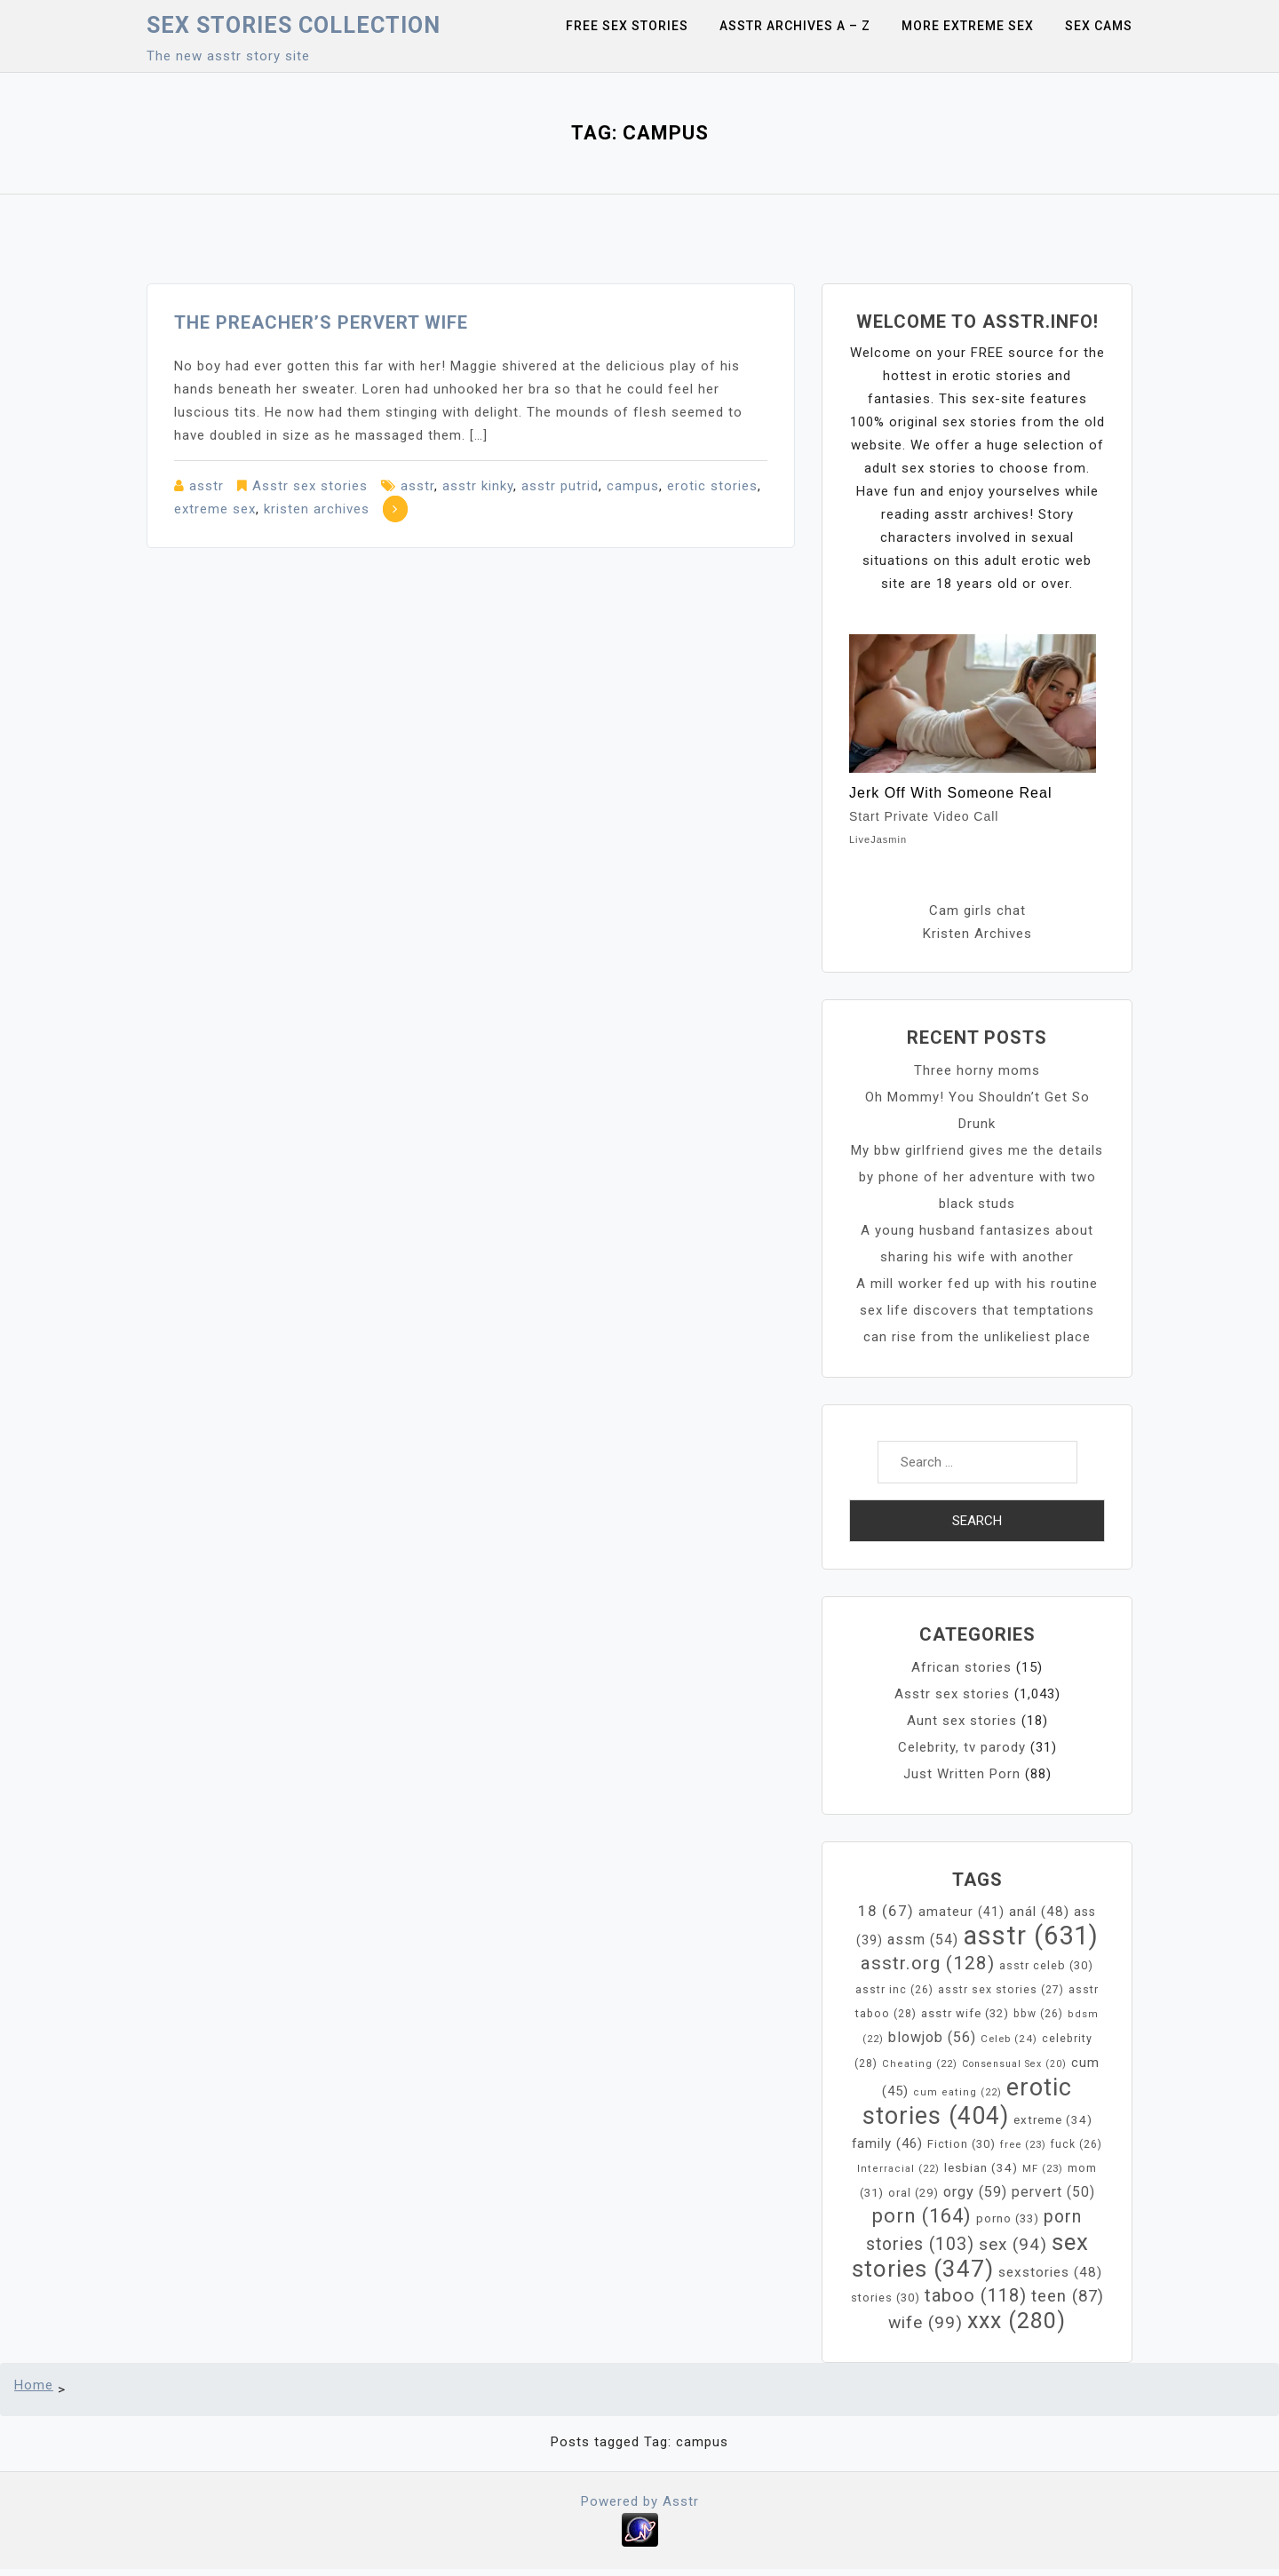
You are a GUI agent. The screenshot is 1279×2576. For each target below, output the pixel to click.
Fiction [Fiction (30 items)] (961, 2144)
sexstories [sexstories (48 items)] (1050, 2272)
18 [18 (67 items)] (886, 1911)
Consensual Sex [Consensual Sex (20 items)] (1014, 2064)
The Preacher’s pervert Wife (321, 322)
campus (633, 486)
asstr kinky (477, 486)
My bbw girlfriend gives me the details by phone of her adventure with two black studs (977, 1177)
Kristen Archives (977, 934)
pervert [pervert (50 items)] (1053, 2192)
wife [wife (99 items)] (925, 2322)
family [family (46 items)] (887, 2143)
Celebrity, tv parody (962, 1747)
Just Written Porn (962, 1774)
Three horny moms (977, 1070)
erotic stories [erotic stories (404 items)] (967, 2101)
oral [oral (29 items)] (913, 2192)
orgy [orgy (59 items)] (975, 2191)
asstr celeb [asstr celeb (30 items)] (1046, 1965)
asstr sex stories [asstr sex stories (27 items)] (1001, 1990)
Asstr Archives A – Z (794, 26)
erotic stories (712, 486)
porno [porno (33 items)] (1007, 2218)
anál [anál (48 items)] (1039, 1912)
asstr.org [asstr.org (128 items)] (928, 1963)
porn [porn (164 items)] (922, 2216)
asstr (206, 486)
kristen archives (316, 509)
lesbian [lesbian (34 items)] (981, 2167)
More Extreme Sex (968, 26)
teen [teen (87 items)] (1067, 2296)
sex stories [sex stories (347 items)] (970, 2255)
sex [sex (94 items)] (1013, 2244)
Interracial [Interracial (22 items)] (898, 2168)
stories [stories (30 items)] (885, 2297)
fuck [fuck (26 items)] (1076, 2144)
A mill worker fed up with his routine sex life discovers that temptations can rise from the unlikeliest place (977, 1310)
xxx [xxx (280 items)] (1016, 2321)
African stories (961, 1667)
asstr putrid (560, 486)
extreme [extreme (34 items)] (1052, 2120)
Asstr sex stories (310, 486)
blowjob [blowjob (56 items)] (932, 2037)
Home (33, 2385)
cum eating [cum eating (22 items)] (957, 2092)
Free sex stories (627, 26)
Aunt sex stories (962, 1721)
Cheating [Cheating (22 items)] (919, 2064)
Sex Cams (1098, 26)
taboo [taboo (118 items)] (976, 2295)
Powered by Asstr (640, 2501)
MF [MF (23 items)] (1042, 2168)
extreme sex (215, 509)
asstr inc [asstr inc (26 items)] (894, 1990)
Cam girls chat (977, 910)
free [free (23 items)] (1023, 2144)
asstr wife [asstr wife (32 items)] (965, 2013)
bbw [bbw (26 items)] (1038, 2014)
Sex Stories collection (294, 25)
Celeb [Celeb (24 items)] (1009, 2038)
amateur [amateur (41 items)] (961, 1912)
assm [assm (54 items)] (922, 1939)
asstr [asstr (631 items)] (1031, 1935)
